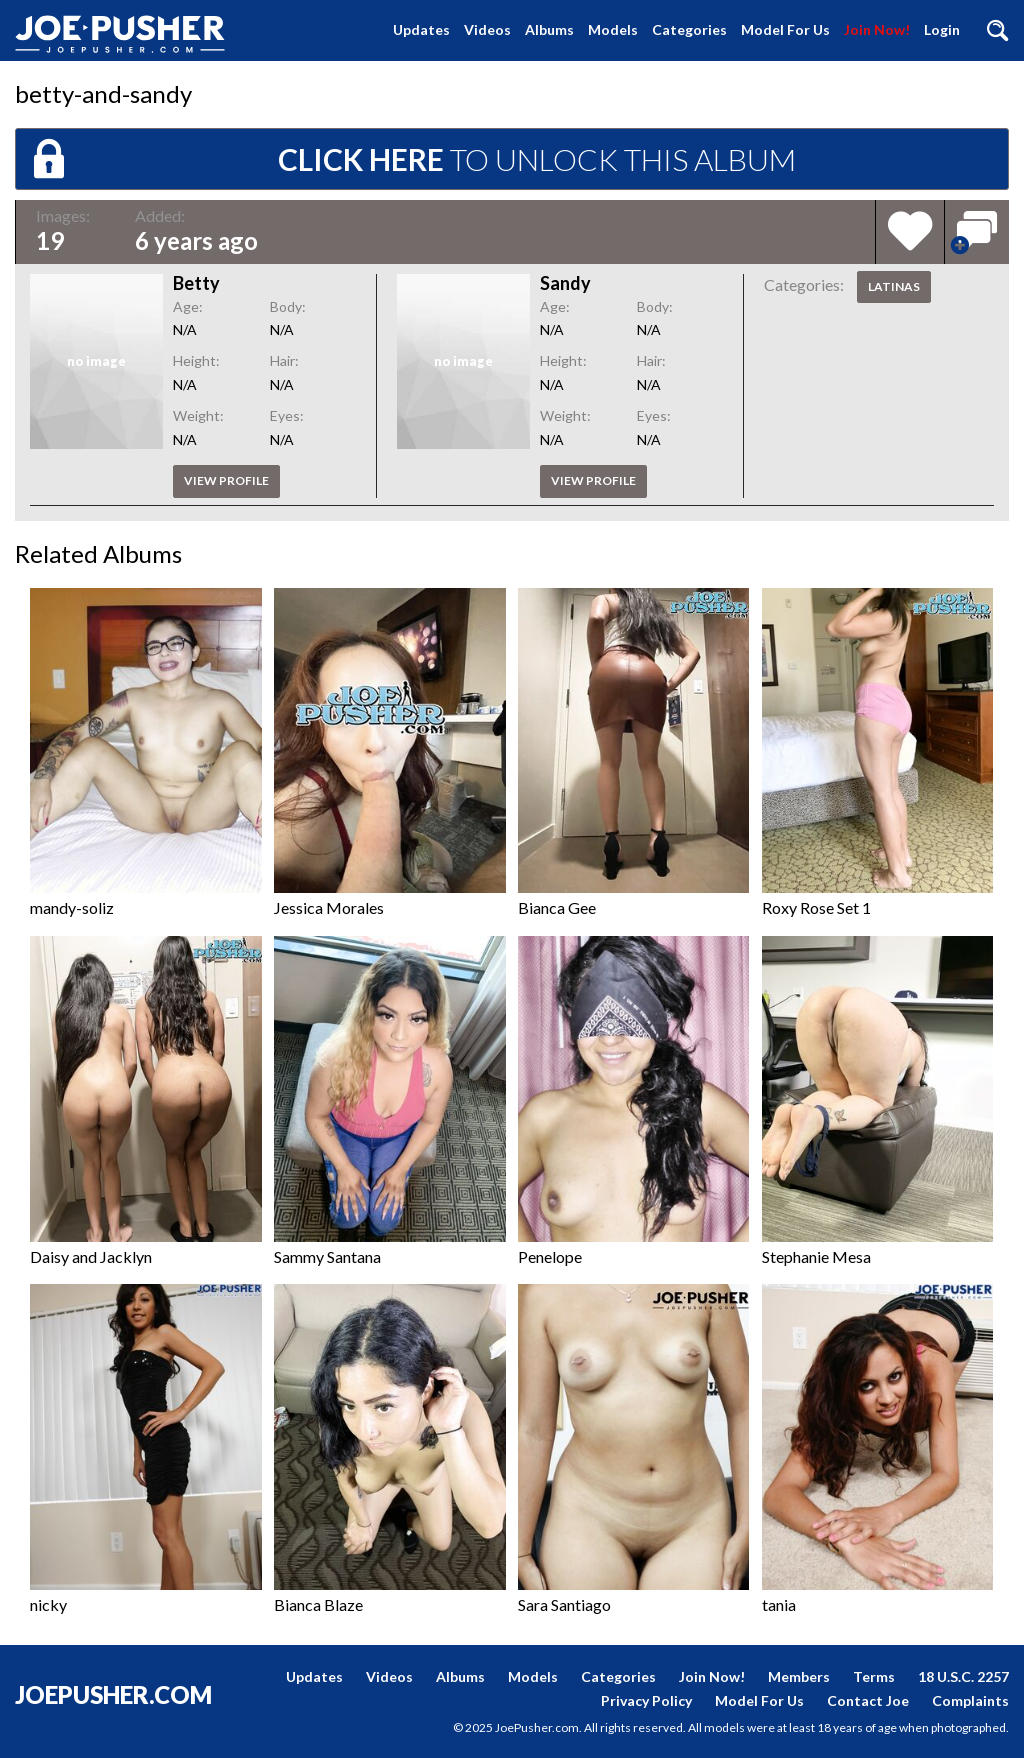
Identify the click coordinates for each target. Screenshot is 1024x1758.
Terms (874, 1676)
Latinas (894, 286)
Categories (689, 29)
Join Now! (877, 29)
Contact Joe (868, 1700)
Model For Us (785, 29)
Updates (421, 29)
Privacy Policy (646, 1700)
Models (613, 29)
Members (799, 1676)
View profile (226, 480)
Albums (549, 29)
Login (942, 29)
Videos (487, 29)
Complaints (970, 1700)
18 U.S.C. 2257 (963, 1676)
